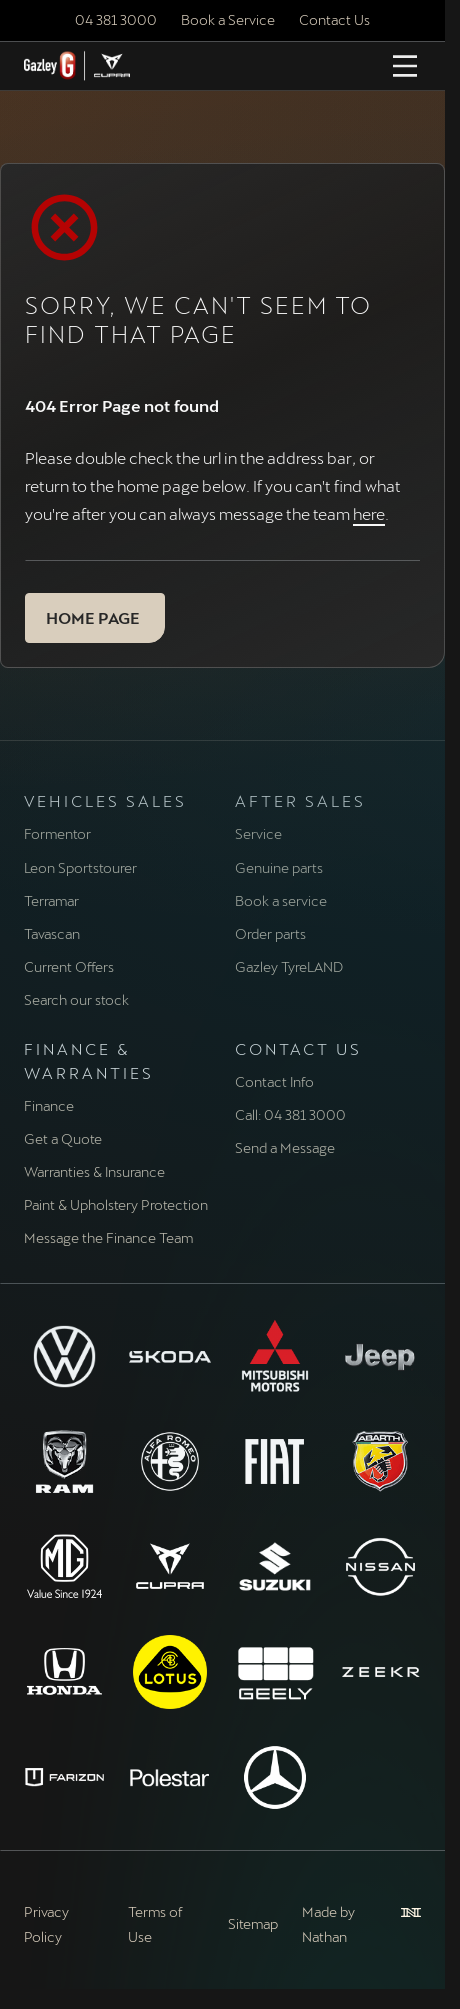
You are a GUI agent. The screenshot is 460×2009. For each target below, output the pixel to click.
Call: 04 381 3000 (290, 1114)
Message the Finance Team (108, 1237)
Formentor (57, 833)
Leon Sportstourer (80, 867)
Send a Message (285, 1147)
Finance (49, 1105)
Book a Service (228, 19)
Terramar (51, 900)
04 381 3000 (116, 19)
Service (258, 833)
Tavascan (52, 933)
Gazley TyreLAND (289, 966)
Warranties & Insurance (94, 1171)
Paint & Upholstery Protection (116, 1204)
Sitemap (253, 1923)
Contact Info (274, 1081)
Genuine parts (279, 867)
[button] (95, 618)
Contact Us (334, 19)
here (369, 513)
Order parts (270, 933)
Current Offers (69, 966)
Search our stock (76, 999)
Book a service (281, 900)
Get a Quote (63, 1138)
